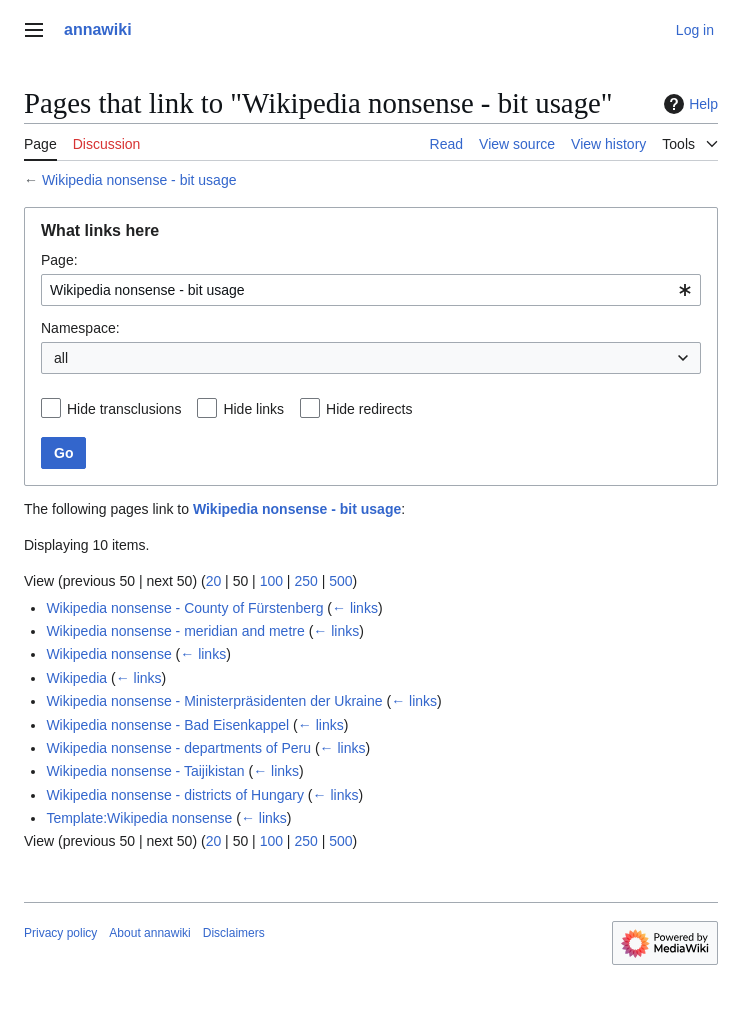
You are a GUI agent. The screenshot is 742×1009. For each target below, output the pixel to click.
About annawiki (149, 933)
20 (214, 581)
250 (305, 581)
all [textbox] (61, 358)
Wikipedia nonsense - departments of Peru (178, 748)
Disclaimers (234, 933)
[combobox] (371, 290)
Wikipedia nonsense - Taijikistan (145, 771)
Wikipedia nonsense (108, 654)
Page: (59, 260)
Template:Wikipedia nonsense (139, 818)
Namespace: (80, 328)
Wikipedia (76, 678)
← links (355, 608)
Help (688, 104)
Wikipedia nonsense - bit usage (139, 180)
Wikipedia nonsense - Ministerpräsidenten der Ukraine (214, 701)
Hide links (253, 409)
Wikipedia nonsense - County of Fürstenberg (184, 608)
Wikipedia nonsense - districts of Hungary (175, 795)
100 (271, 581)
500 (340, 581)
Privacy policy (60, 933)
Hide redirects (369, 409)
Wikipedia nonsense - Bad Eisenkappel (167, 725)
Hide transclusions (124, 409)
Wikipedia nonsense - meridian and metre (175, 631)
